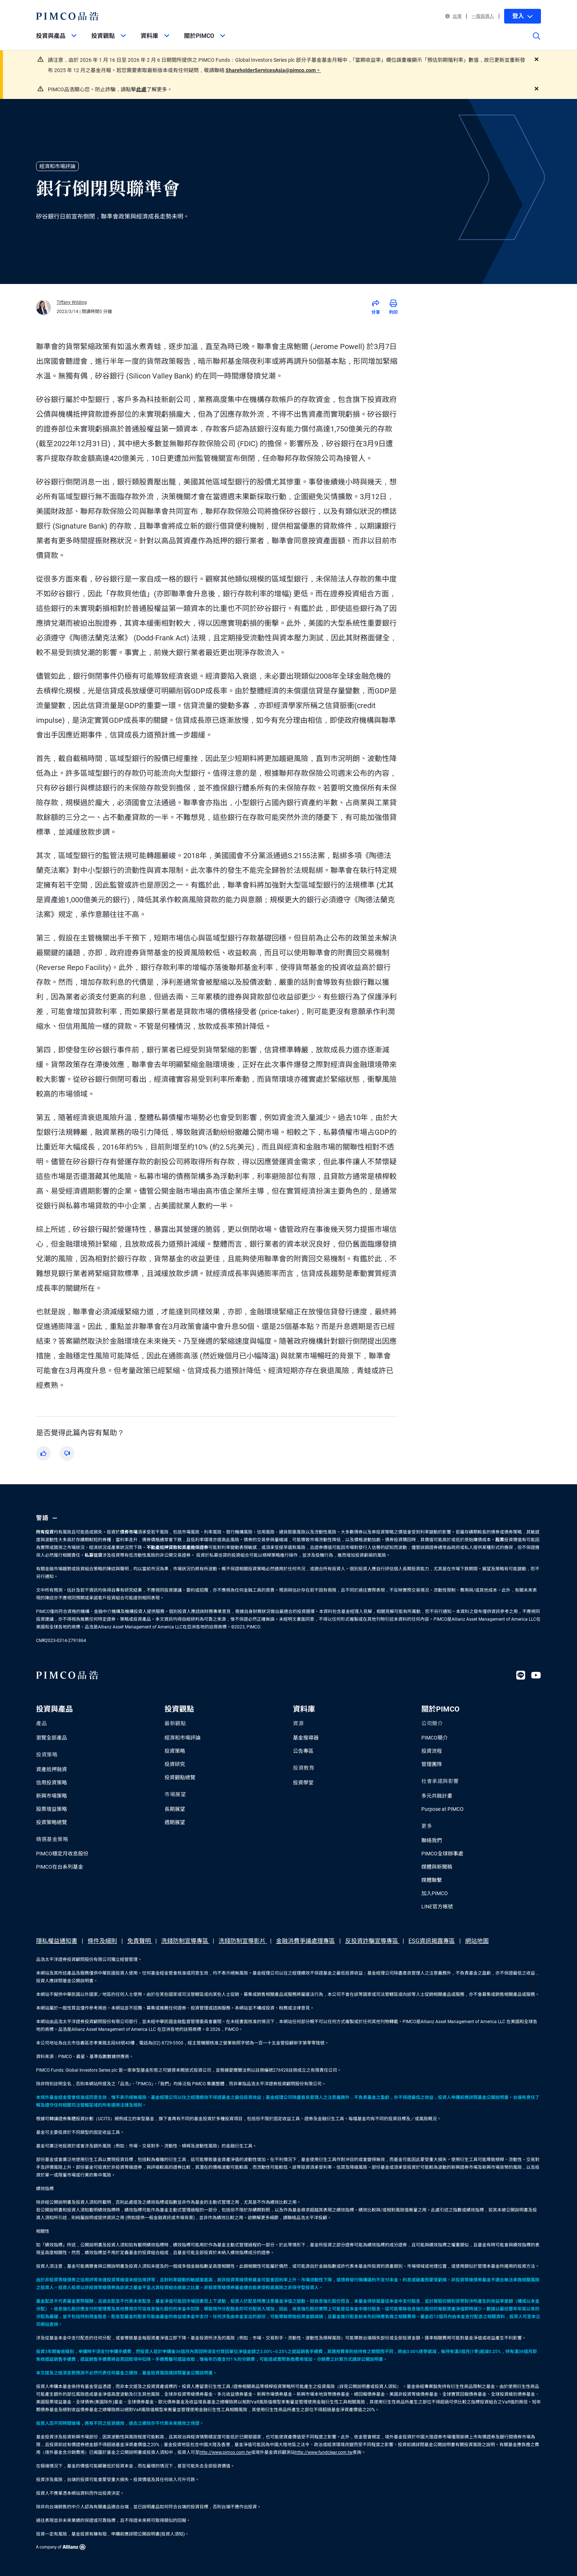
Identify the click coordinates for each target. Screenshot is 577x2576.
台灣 (453, 16)
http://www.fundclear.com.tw (324, 2452)
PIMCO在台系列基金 (59, 1867)
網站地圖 (477, 1940)
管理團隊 (431, 1764)
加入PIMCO (434, 1893)
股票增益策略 (51, 1809)
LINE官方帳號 (437, 1906)
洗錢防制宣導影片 (243, 1940)
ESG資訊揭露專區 (431, 1940)
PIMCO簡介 (434, 1738)
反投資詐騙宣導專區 (372, 1940)
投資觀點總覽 (179, 1777)
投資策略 (174, 1751)
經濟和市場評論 (182, 1738)
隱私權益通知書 (56, 1940)
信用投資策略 (51, 1783)
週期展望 (174, 1822)
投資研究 (174, 1764)
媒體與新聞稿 (436, 1867)
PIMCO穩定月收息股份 (62, 1854)
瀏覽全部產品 (51, 1738)
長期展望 (174, 1809)
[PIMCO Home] (67, 16)
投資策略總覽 (51, 1822)
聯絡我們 (431, 1840)
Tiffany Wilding (72, 302)
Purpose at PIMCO (442, 1809)
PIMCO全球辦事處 (442, 1854)
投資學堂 (303, 1783)
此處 (141, 89)
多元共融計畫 (436, 1796)
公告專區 (303, 1751)
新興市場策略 (51, 1796)
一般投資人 (483, 16)
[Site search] (536, 41)
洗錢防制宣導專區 (185, 1940)
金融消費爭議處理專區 (305, 1940)
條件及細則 (102, 1940)
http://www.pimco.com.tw (225, 2452)
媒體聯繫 (431, 1880)
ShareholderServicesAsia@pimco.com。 (273, 70)
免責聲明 (139, 1940)
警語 (47, 1518)
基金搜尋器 (306, 1738)
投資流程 (431, 1751)
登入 (522, 16)
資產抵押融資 (51, 1769)
